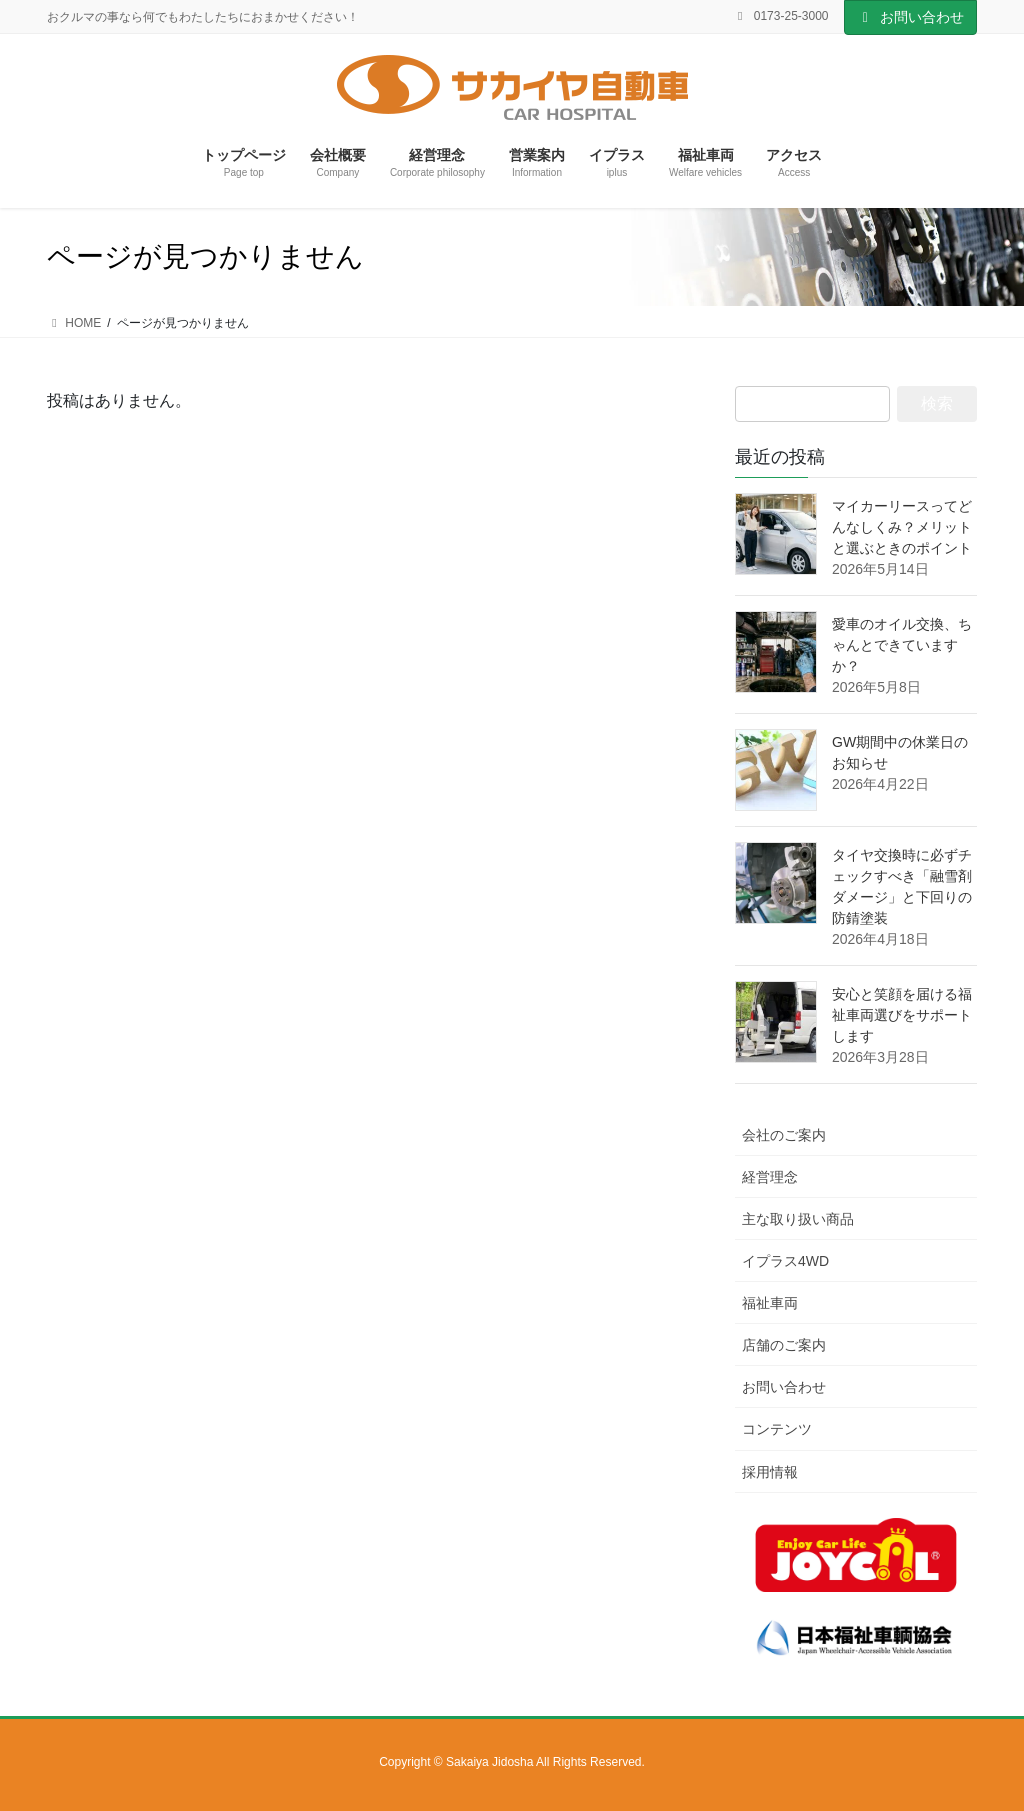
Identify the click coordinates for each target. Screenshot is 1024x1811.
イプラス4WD (785, 1261)
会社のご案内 (784, 1135)
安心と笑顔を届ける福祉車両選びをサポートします (902, 1015)
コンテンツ (777, 1429)
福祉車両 (770, 1303)
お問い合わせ (911, 17)
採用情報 (770, 1472)
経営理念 (770, 1177)
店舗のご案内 (784, 1345)
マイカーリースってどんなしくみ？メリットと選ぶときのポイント (902, 527)
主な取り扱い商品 (798, 1219)
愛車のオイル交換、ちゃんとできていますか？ (902, 645)
